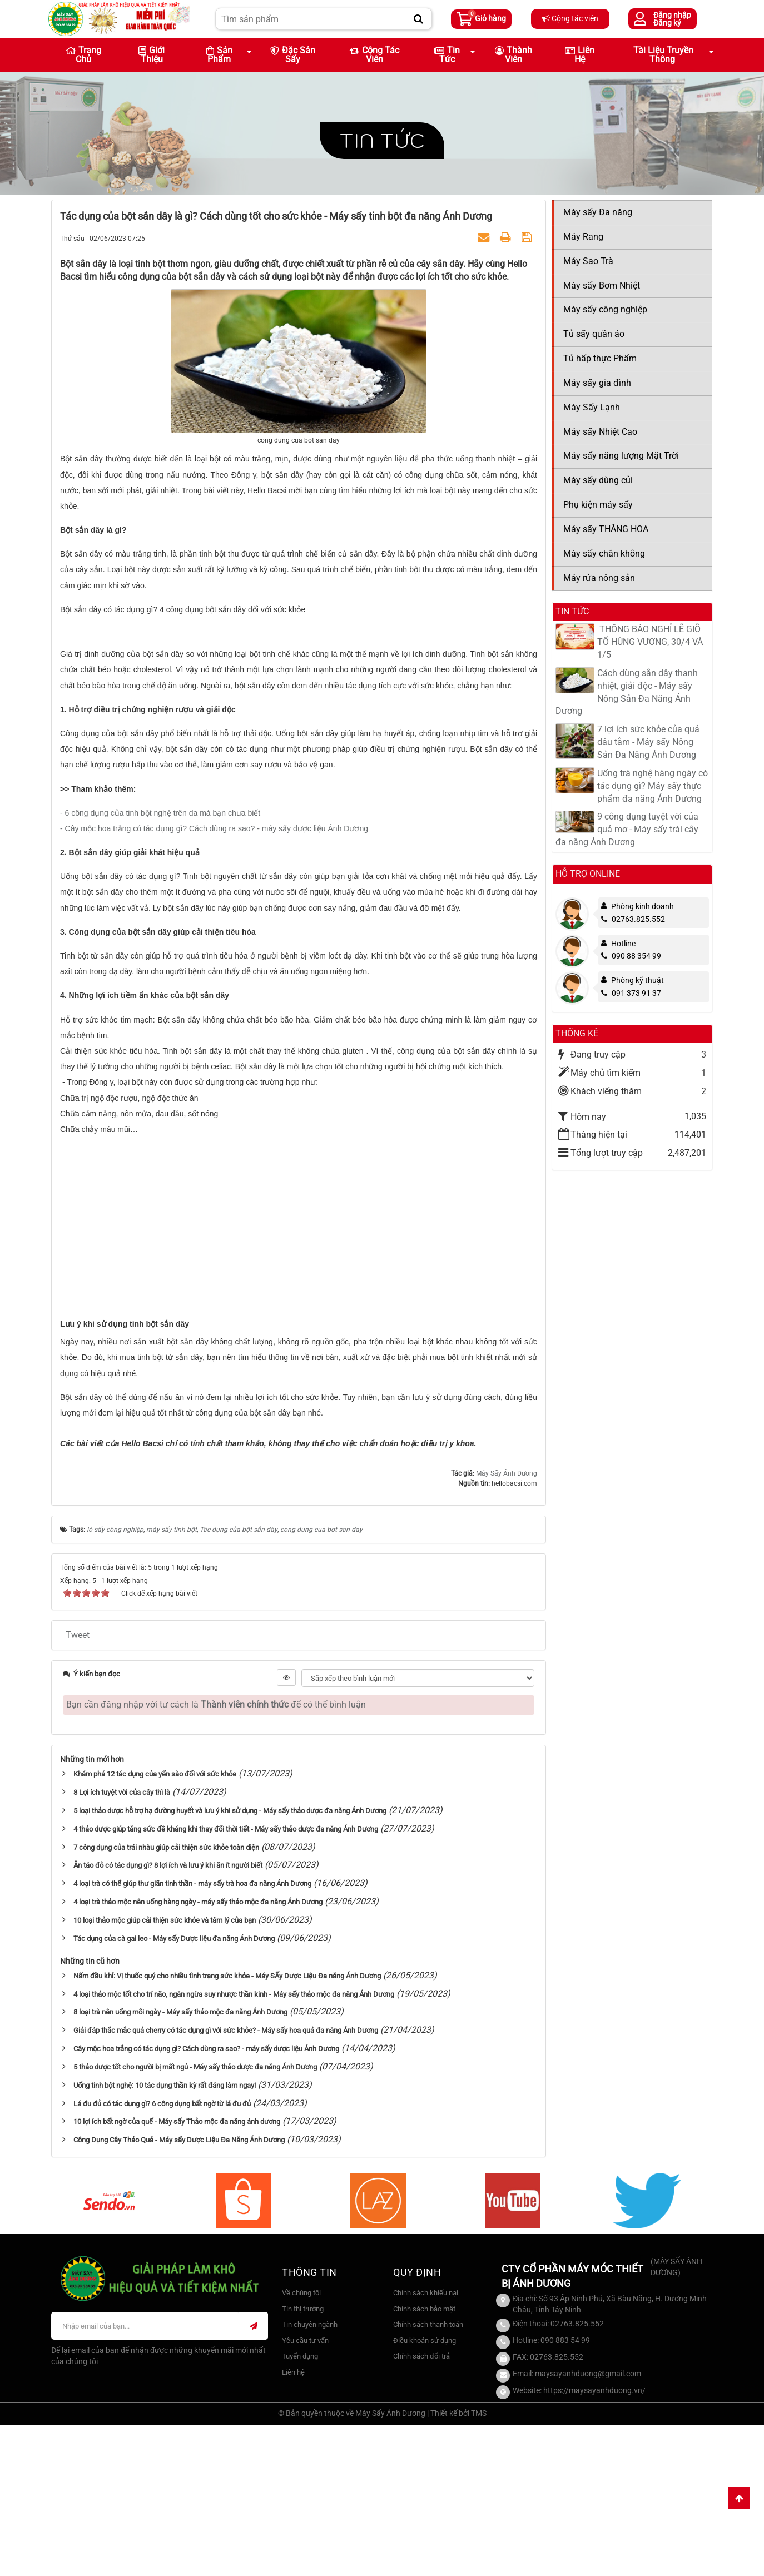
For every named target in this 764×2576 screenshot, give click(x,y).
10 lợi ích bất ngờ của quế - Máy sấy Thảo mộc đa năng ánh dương (176, 2273)
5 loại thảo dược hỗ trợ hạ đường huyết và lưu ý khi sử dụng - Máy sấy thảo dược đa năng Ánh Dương (229, 1962)
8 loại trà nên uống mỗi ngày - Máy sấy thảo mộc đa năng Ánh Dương (180, 2164)
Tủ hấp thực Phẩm (600, 358)
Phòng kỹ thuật (637, 980)
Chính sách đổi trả (421, 2508)
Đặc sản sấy (292, 54)
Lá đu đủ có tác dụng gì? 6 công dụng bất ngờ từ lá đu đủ (162, 2255)
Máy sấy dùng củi (598, 480)
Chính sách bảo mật (424, 2460)
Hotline (623, 943)
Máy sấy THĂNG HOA (605, 529)
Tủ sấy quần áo (593, 334)
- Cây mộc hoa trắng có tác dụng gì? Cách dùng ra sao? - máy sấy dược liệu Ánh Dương (214, 980)
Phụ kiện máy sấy (598, 504)
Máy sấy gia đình (597, 383)
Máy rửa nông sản (599, 578)
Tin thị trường (303, 2460)
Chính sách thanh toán (428, 2476)
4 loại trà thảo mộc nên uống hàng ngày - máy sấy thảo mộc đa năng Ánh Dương (198, 2053)
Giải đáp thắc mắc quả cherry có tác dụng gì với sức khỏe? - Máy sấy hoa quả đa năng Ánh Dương (225, 2182)
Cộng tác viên (570, 18)
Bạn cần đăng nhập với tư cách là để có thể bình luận (216, 1856)
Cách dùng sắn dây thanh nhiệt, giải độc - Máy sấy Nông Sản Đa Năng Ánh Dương (626, 692)
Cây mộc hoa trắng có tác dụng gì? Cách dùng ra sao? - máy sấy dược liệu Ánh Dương (206, 2200)
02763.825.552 (633, 919)
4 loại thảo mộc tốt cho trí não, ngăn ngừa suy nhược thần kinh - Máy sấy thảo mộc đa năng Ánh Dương (233, 2145)
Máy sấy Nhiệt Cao (600, 431)
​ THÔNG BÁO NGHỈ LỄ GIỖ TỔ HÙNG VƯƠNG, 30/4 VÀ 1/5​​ (650, 642)
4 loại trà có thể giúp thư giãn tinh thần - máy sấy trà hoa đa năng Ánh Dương (192, 2035)
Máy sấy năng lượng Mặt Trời (621, 455)
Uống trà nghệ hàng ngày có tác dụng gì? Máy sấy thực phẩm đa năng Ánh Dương (652, 786)
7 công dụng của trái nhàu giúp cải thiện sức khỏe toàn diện (166, 1998)
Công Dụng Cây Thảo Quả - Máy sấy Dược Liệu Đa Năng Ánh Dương (179, 2291)
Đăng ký (667, 23)
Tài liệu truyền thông (663, 54)
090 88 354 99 (631, 955)
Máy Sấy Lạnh (591, 407)
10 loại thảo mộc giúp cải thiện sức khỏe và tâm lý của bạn (164, 2072)
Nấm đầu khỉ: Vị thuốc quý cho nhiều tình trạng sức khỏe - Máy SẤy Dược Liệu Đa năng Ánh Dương (227, 2127)
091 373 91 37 (631, 993)
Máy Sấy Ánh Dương (506, 1625)
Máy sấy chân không (604, 553)
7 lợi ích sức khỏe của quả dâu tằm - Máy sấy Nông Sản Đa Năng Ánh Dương (648, 742)
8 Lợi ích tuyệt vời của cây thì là (121, 1944)
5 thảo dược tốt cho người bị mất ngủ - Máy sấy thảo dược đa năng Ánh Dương (195, 2219)
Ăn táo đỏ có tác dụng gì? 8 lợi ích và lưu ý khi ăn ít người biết (167, 2017)
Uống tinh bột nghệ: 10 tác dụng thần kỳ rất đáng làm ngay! (164, 2237)
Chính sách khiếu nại (425, 2444)
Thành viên (513, 54)
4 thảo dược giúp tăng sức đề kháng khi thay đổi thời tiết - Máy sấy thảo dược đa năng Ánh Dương (225, 1981)
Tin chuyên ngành (310, 2476)
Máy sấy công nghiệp (605, 309)
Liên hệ (579, 54)
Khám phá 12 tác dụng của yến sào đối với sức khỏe (154, 1926)
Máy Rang (583, 236)
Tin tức (382, 140)
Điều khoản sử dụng (424, 2492)
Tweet (78, 1786)
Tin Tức (447, 54)
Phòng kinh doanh (642, 906)
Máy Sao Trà (588, 261)
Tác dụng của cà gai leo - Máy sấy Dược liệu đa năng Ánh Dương (174, 2090)
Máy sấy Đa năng (597, 212)
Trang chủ (83, 54)
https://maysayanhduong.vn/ (594, 2541)
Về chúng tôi (301, 2444)
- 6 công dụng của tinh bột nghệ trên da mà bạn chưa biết (160, 964)
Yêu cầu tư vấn (305, 2492)
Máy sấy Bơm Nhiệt (601, 285)
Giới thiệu (151, 54)
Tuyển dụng (300, 2508)
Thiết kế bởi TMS (458, 2564)
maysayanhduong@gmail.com (588, 2524)
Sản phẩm (219, 54)
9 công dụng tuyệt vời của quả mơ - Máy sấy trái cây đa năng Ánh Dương (626, 829)
